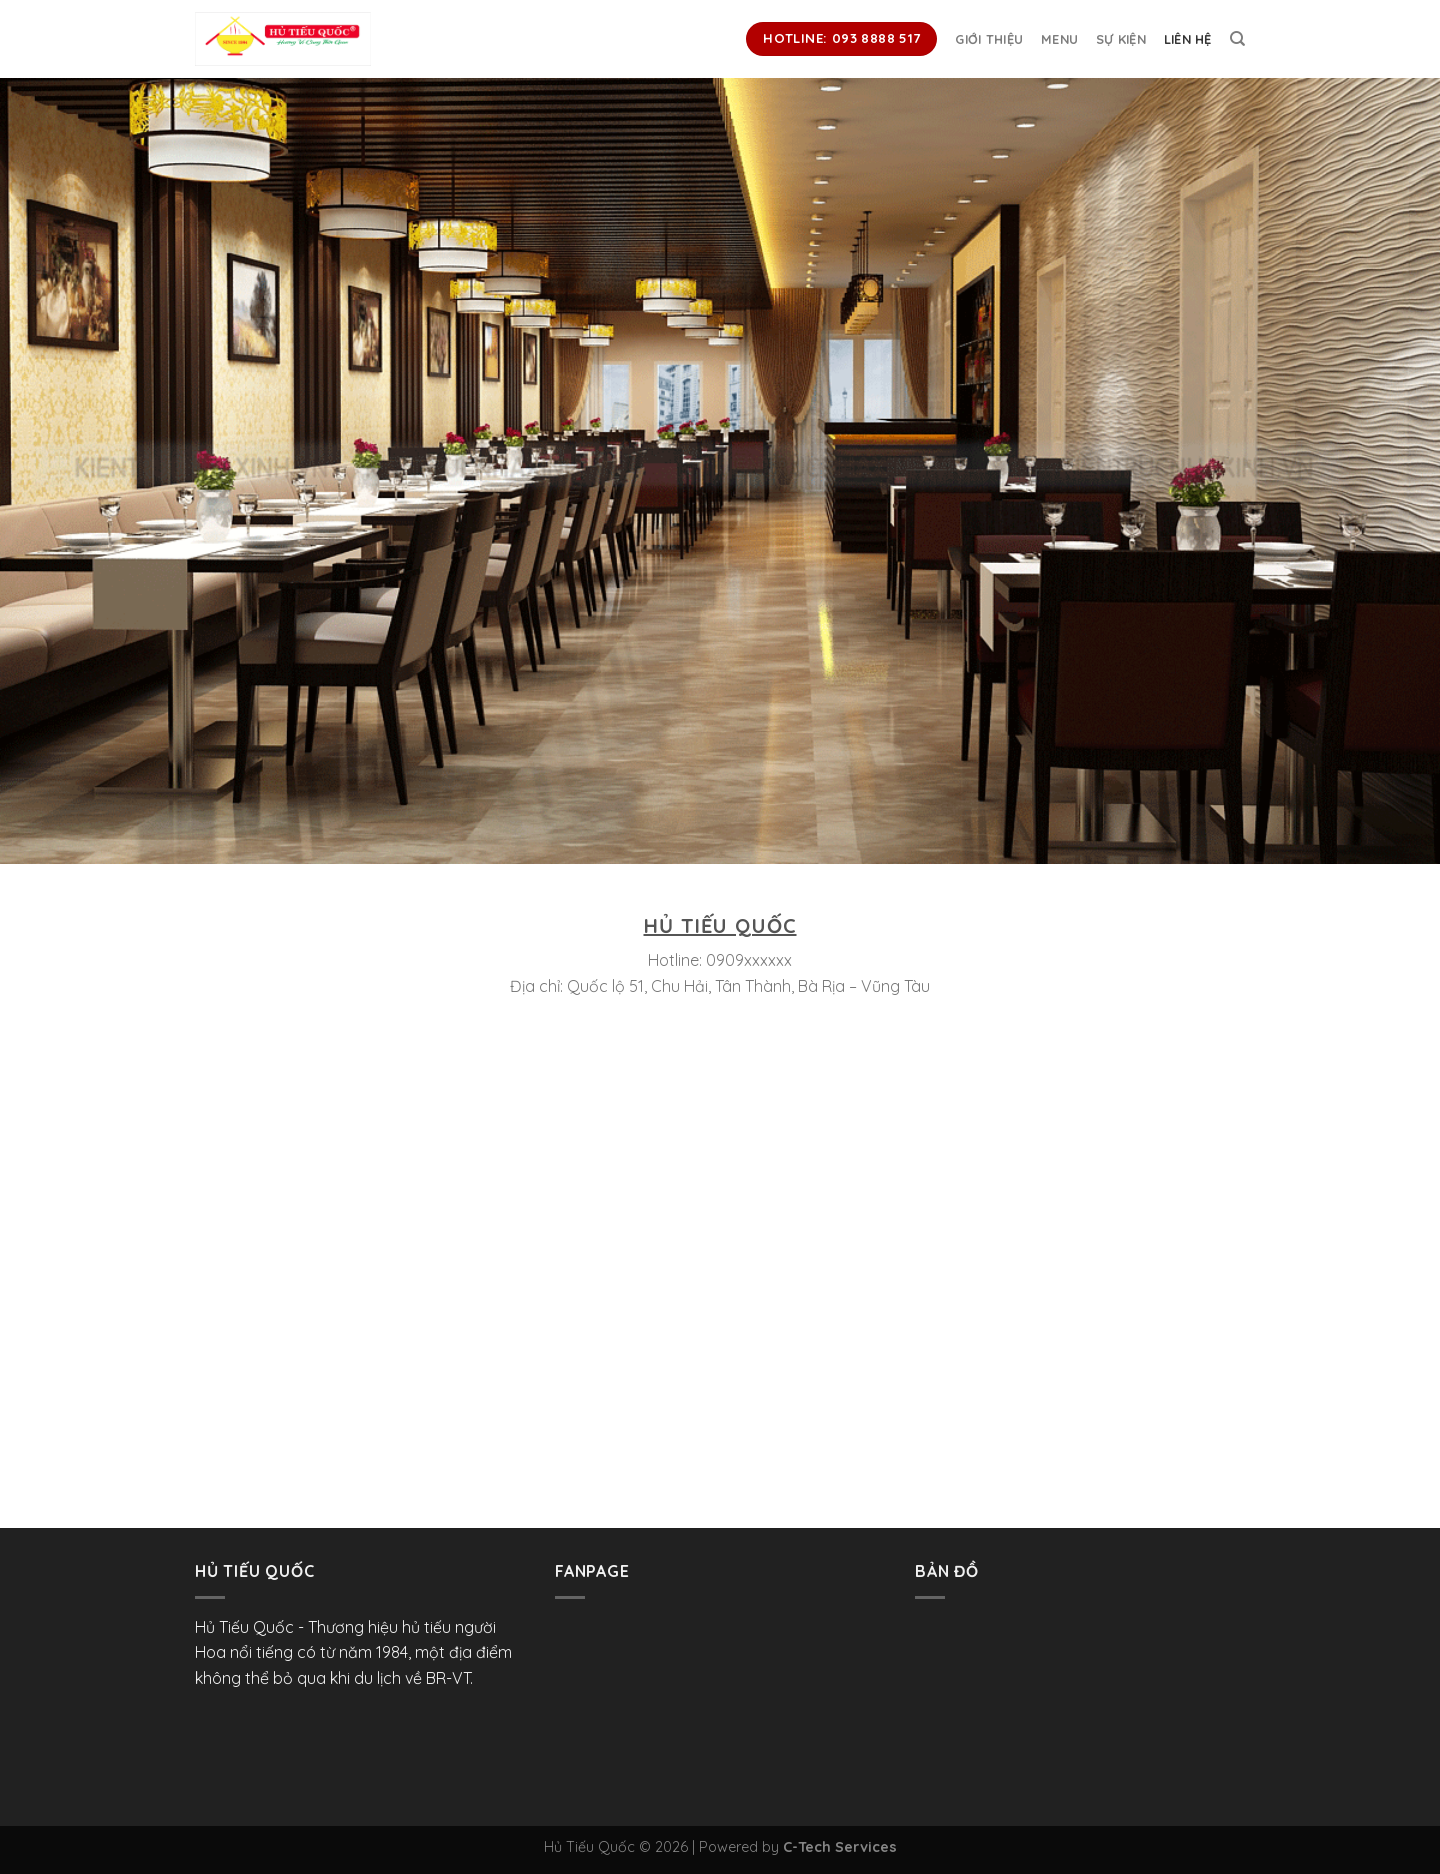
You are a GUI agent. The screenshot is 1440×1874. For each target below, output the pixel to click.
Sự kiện (1121, 39)
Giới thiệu (989, 39)
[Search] (1237, 39)
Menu (1059, 39)
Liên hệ (1188, 39)
